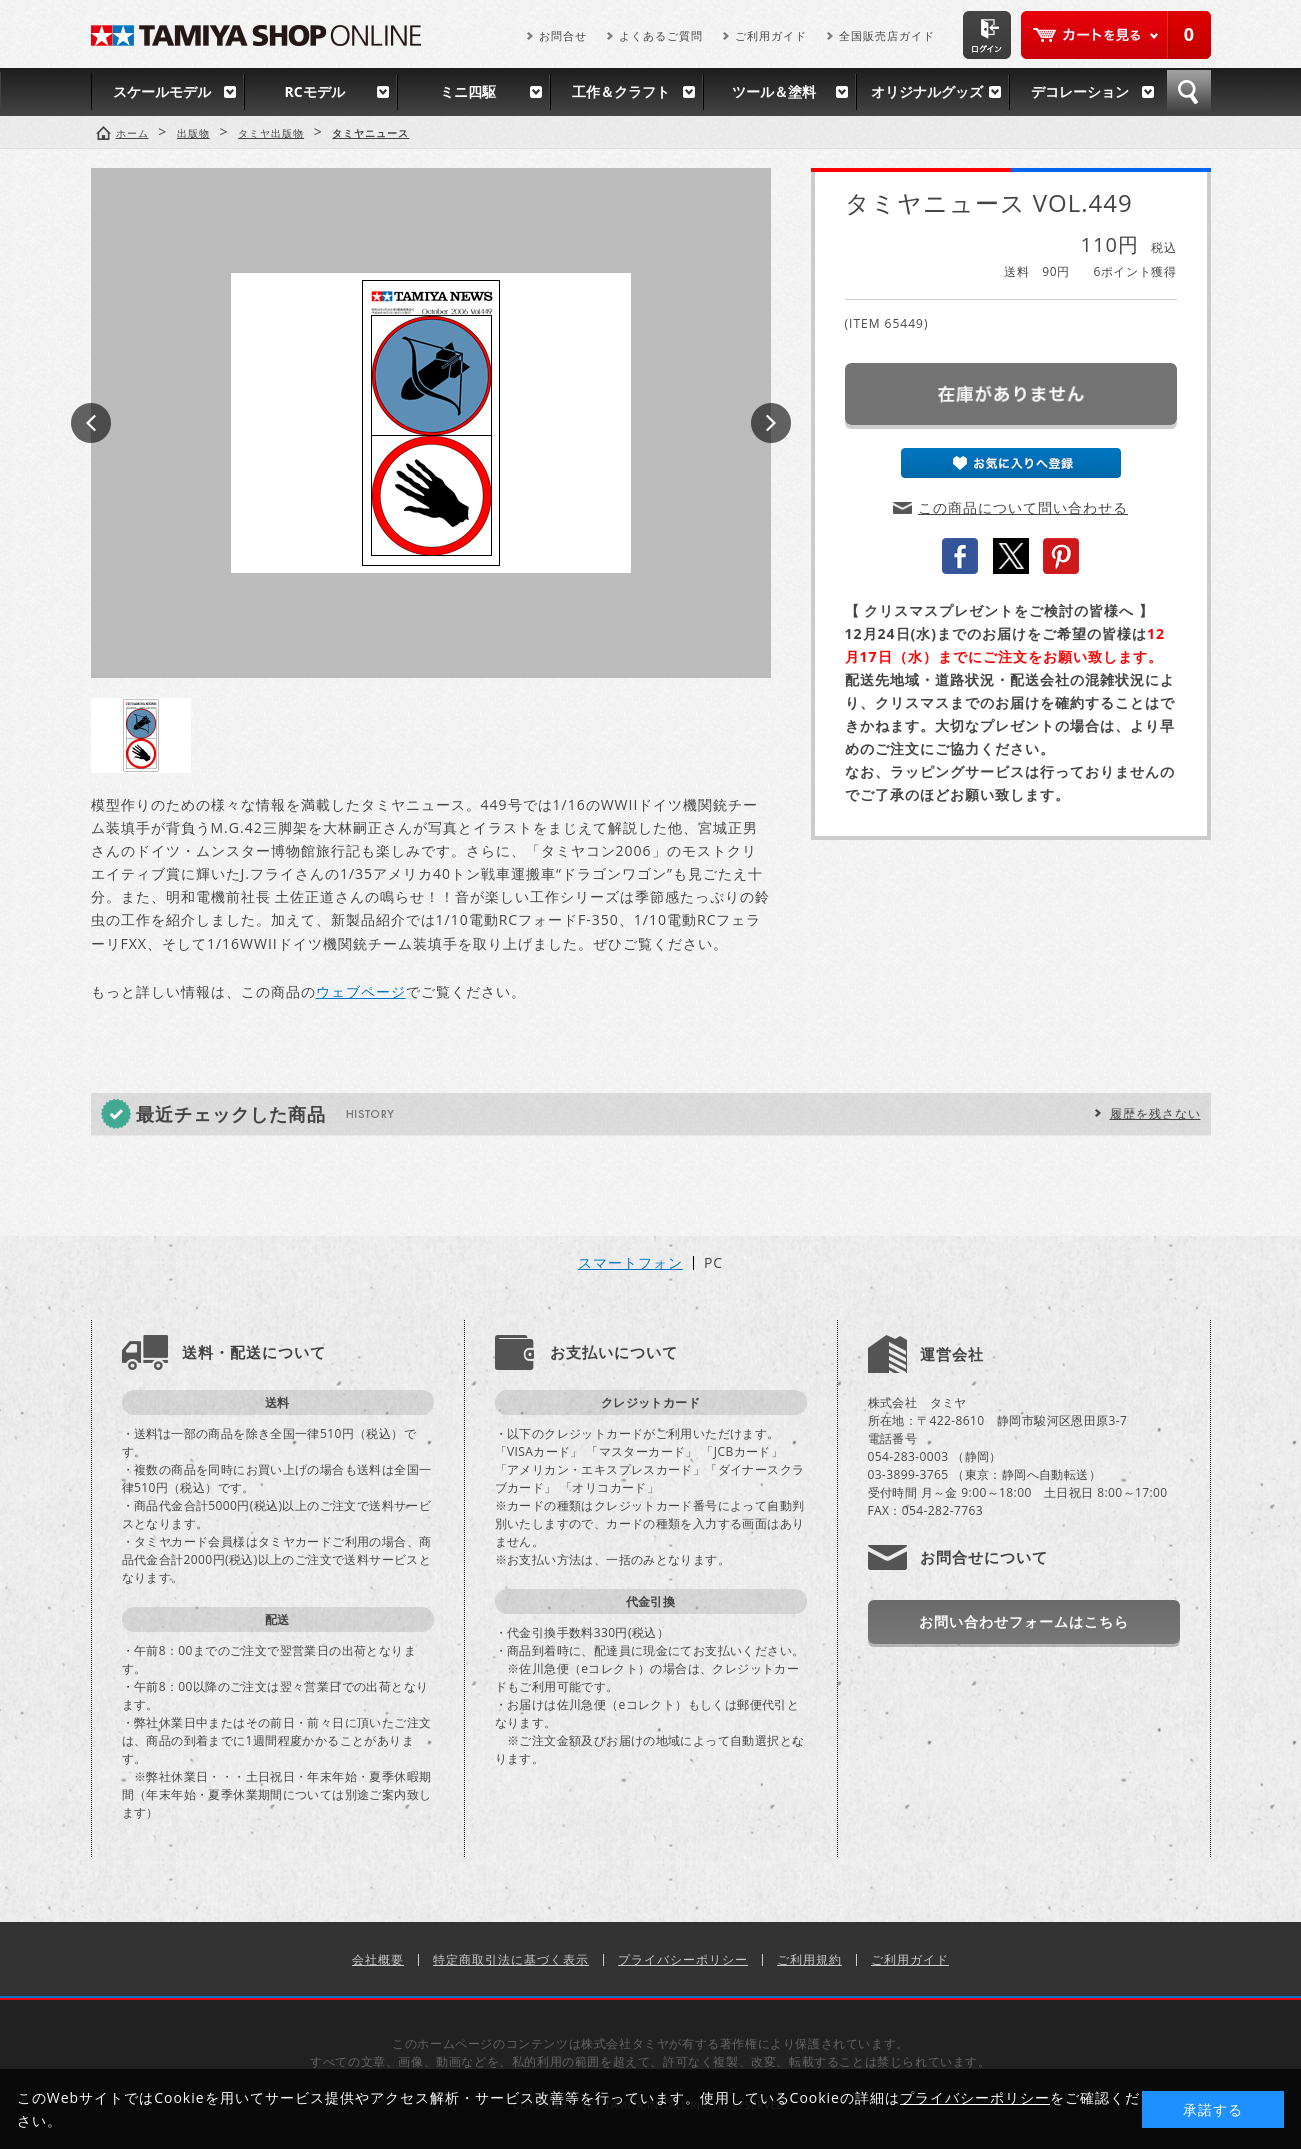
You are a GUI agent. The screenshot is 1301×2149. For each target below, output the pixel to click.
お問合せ (563, 35)
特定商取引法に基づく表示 (511, 1959)
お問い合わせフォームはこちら (1024, 1621)
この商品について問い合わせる (1023, 507)
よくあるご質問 (661, 35)
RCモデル (314, 91)
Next (771, 423)
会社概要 (378, 1959)
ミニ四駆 (468, 91)
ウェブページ (361, 991)
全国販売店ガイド (887, 35)
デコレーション (1080, 91)
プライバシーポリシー (683, 1959)
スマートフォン (630, 1263)
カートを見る (1116, 35)
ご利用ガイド (771, 35)
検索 (1189, 92)
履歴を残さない (1155, 1113)
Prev (91, 423)
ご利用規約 (809, 1959)
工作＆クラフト (621, 91)
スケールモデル (162, 91)
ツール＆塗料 (774, 91)
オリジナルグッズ (927, 91)
